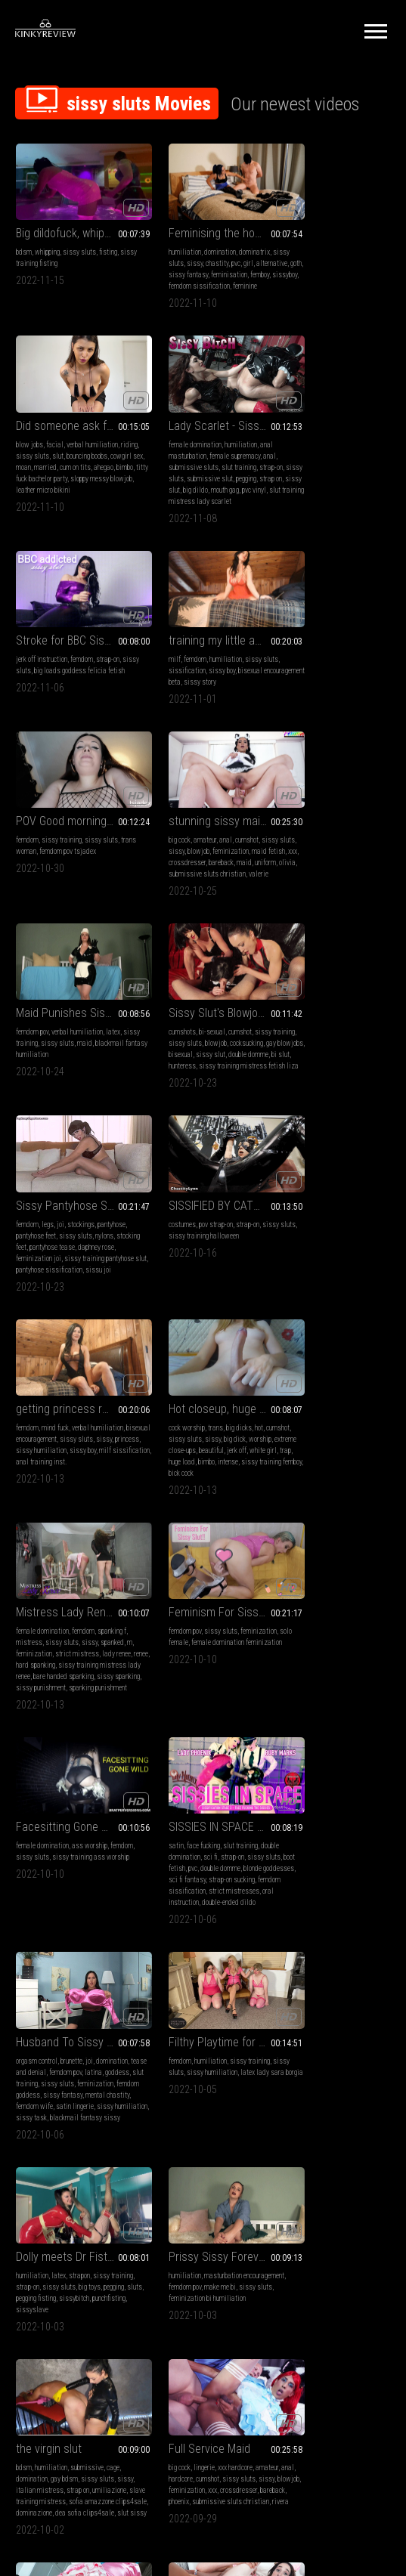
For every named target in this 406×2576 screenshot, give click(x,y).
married (341, 262)
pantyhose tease (207, 868)
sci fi (318, 1273)
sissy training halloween (329, 857)
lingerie (311, 1688)
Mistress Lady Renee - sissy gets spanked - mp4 (332, 1029)
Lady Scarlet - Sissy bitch (72, 423)
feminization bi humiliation (90, 1711)
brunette (71, 1474)
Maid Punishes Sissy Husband (332, 636)
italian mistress (188, 1711)
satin (283, 1261)
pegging (26, 487)
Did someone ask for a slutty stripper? (332, 220)
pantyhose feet (166, 857)
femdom (211, 442)
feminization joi (183, 880)
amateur (182, 655)
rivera (364, 1734)
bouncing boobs (366, 250)
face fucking (310, 1261)
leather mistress (215, 2127)
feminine (198, 284)
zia (107, 1935)
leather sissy (165, 2195)
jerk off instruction (171, 442)
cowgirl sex (292, 262)
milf (282, 442)
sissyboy (219, 273)
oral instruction (333, 1318)
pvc (231, 250)
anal (116, 453)
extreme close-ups (197, 1070)
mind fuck (55, 1048)
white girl (182, 1082)
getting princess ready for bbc (72, 1029)
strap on (50, 487)
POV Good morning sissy (72, 636)
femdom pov (292, 655)
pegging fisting (338, 1497)
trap (204, 1082)
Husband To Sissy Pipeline (72, 1456)
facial (315, 239)
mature (171, 2104)
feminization (226, 666)
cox (88, 2138)
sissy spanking (347, 1104)
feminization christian (354, 1947)
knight (303, 1958)
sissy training (62, 655)
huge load (226, 1082)
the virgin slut (179, 1669)
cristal (106, 1947)
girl (244, 250)
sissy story (349, 464)
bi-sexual (59, 846)
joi (190, 846)
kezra (284, 1958)
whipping (47, 239)
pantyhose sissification (223, 891)
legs (178, 846)
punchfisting (325, 1508)
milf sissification (70, 1082)
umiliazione (163, 1722)
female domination (42, 442)
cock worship (164, 1048)
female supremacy (82, 453)
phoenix (354, 1722)
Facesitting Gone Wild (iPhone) (202, 1242)
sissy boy (329, 453)
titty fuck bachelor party (350, 273)
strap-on (237, 442)
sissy (190, 250)
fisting (108, 239)
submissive (217, 1688)
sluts (307, 1497)
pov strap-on (323, 846)
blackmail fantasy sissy (67, 1542)
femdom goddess (79, 1508)
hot (236, 1048)
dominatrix (231, 239)
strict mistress (345, 1070)
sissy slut (80, 487)
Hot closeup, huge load (201, 1029)
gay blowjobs (70, 868)
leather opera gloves (198, 2172)
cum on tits (370, 262)
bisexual (104, 868)
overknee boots (166, 2138)
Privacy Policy (258, 2377)
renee (300, 1082)
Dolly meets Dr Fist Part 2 (332, 1456)
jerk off (156, 1082)
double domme (68, 880)
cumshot (224, 655)
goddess (28, 1497)
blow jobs (289, 239)
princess (47, 1070)
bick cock (158, 1104)
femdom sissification (330, 1307)
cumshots (29, 846)
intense (176, 1093)
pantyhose (242, 846)
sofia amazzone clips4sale (185, 1734)
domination (197, 239)
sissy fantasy (214, 262)
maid (181, 689)
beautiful (237, 1070)
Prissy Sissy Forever (66, 1669)
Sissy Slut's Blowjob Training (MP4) (72, 827)
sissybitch (291, 1508)
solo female (32, 1273)
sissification (294, 453)
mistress (289, 1059)
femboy (194, 273)
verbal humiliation (352, 239)
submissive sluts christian (184, 700)
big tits (75, 1901)
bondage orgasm (211, 2138)
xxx (186, 677)
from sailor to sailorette (72, 2085)
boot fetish (290, 1284)
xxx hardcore (342, 1688)
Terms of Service (156, 2377)
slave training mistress (216, 1722)
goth (185, 262)
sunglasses (226, 2104)
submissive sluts (41, 464)
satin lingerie (35, 1531)
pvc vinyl (59, 498)
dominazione (164, 1745)
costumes (289, 846)
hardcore (304, 1700)
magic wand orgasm (194, 2161)
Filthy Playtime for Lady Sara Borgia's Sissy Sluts (202, 1456)
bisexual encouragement (49, 1059)
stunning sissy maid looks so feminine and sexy (202, 636)
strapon (339, 1474)
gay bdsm (194, 1700)
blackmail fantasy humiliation (319, 677)
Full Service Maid (317, 1669)
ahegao (286, 273)
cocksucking (32, 868)
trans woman (34, 666)
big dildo (110, 487)
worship (157, 1070)
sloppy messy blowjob (307, 284)
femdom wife (105, 1520)
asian (24, 1924)
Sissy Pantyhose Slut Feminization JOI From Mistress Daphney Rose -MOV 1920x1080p (202, 827)
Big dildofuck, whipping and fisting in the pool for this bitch (72, 220)
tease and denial (40, 1486)
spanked (372, 1059)
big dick (238, 1059)
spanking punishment (340, 1116)
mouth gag (30, 498)
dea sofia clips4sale (214, 1745)
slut (337, 250)
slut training (86, 464)
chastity (212, 250)
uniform (202, 689)
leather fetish (191, 2115)
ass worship (219, 1261)
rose (196, 1924)
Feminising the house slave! (202, 220)
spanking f (372, 1048)
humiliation (162, 239)
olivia (224, 689)
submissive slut (84, 476)
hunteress (29, 891)
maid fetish (162, 677)
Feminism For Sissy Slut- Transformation (72, 1242)
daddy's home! (50, 1883)
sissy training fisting (46, 250)
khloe (106, 2127)
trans (192, 1048)
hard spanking (330, 1082)
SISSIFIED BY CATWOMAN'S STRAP (332, 827)
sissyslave (362, 1508)
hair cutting (204, 2149)
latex (373, 655)
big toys (375, 1486)
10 (337, 2284)
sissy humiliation (87, 1070)
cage (243, 1688)
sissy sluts (79, 239)
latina (110, 1486)
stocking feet (163, 868)
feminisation (164, 273)
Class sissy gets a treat (332, 2085)
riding (284, 250)
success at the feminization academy (202, 1883)
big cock (157, 655)
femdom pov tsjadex (84, 666)
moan (319, 262)
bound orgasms (167, 2127)
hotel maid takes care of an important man (332, 1883)
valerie (236, 700)
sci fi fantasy (328, 1295)
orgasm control (36, 1474)
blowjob (194, 666)
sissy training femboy (219, 1093)
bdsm (24, 239)
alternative (161, 262)
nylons (234, 857)
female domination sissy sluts (320, 2115)
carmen (224, 1935)
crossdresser (212, 677)
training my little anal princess (332, 423)
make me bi (111, 1700)
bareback (158, 689)
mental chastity (62, 1520)
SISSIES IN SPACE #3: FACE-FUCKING (332, 1242)
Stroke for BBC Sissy (196, 423)
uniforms (115, 2104)
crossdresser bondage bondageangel (196, 2183)
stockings (211, 846)
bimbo (307, 273)
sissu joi (159, 902)
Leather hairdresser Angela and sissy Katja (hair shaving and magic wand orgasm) (202, 2085)
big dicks (216, 1048)
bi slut (100, 880)
